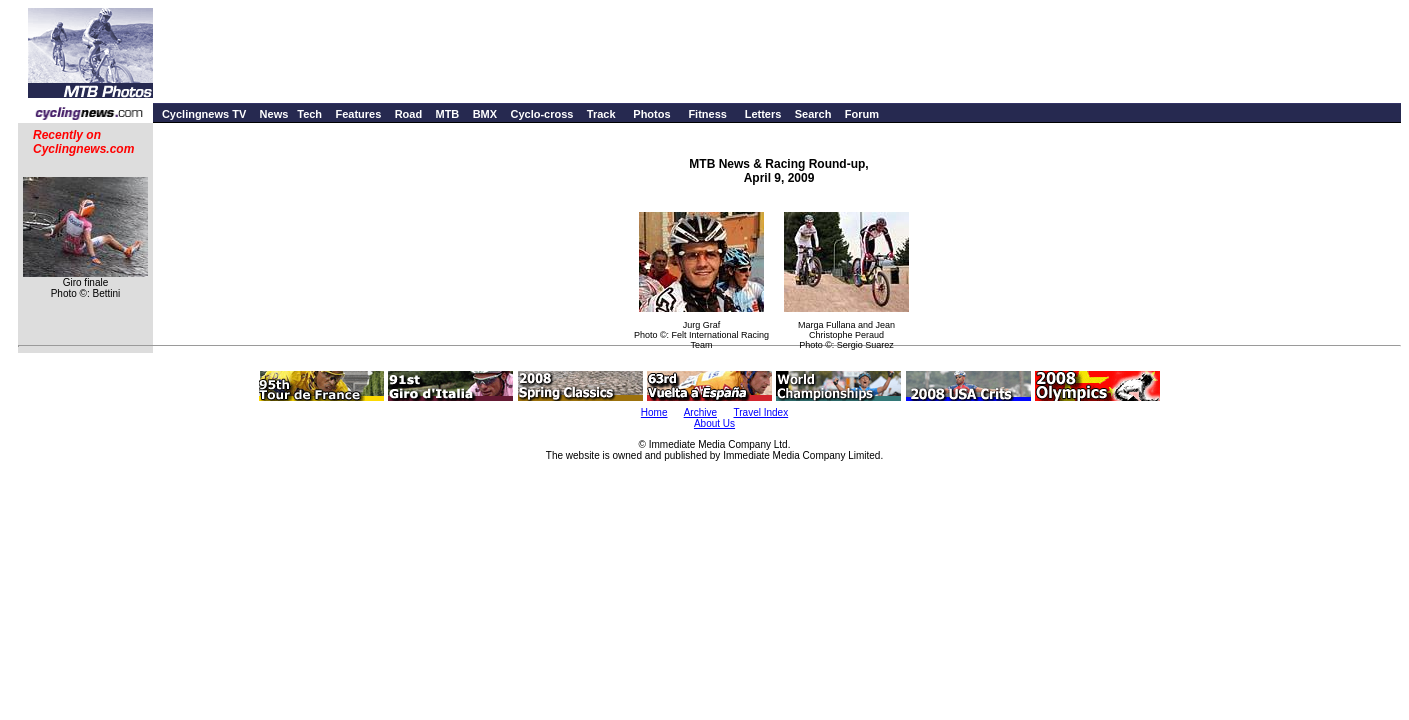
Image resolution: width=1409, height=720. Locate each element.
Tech (309, 114)
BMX (485, 114)
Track (601, 114)
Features (358, 114)
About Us (714, 423)
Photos (651, 114)
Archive (700, 412)
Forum (862, 114)
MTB (447, 114)
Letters (763, 114)
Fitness (707, 114)
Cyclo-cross (541, 114)
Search (813, 114)
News (274, 114)
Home (654, 412)
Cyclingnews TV (204, 114)
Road (409, 114)
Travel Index (761, 412)
